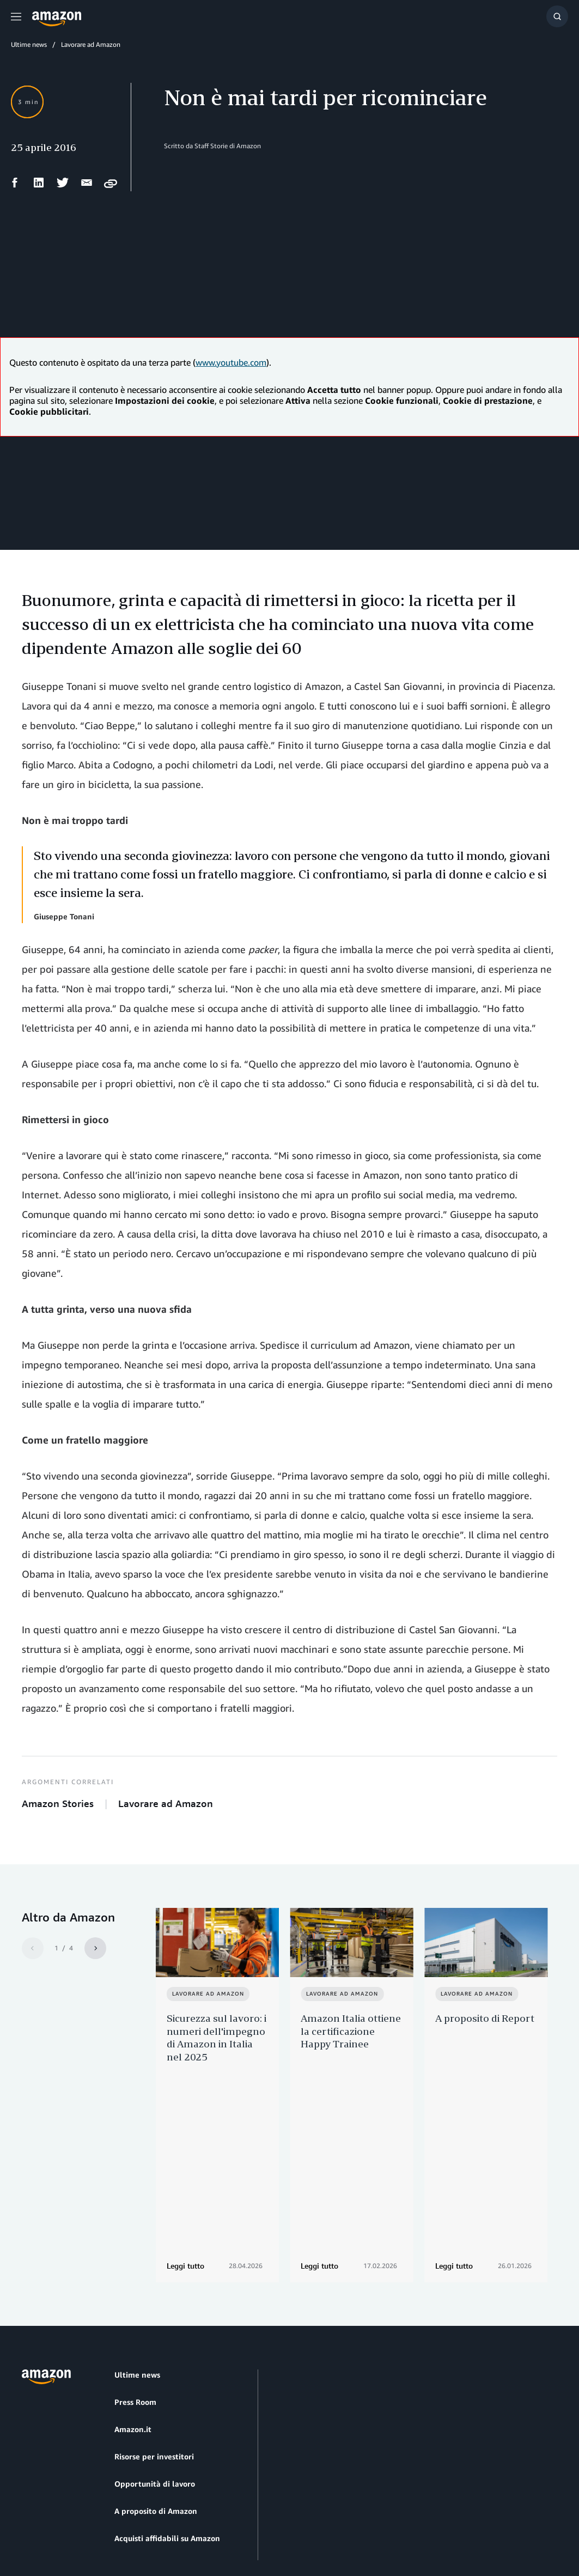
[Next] (95, 1948)
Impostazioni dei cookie (242, 2516)
